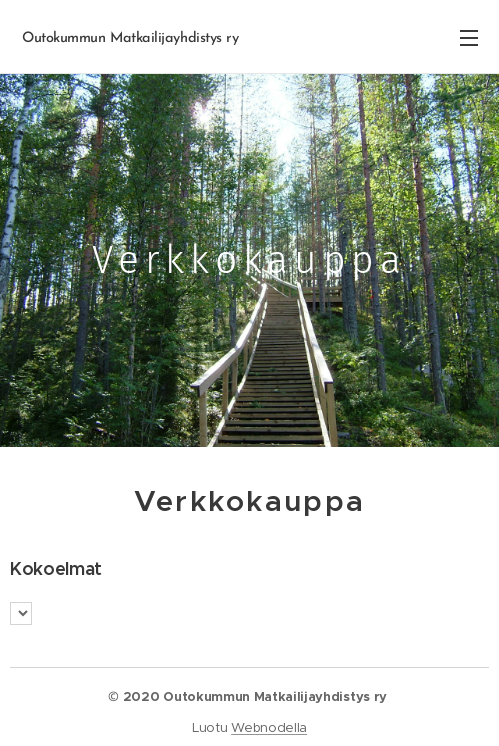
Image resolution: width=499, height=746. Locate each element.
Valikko (469, 38)
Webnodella (269, 727)
